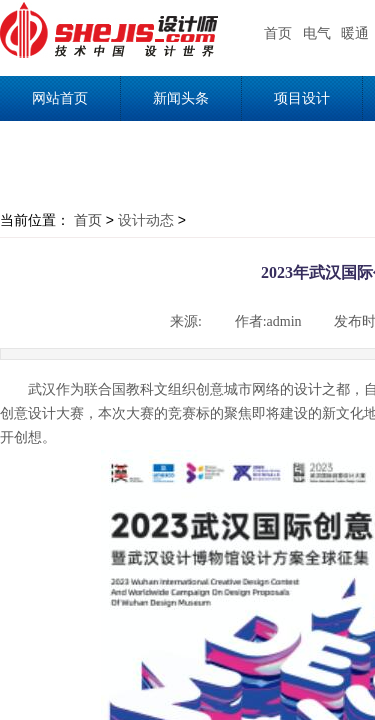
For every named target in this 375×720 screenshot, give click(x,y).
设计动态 (146, 220)
